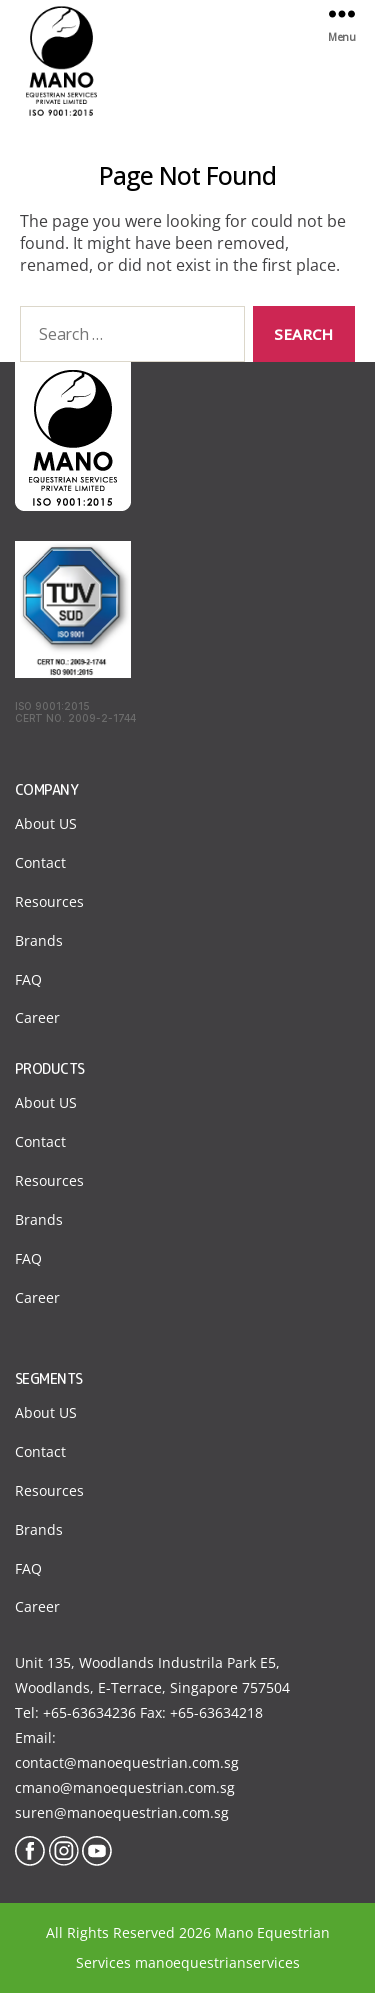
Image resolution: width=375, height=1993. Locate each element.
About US (46, 823)
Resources (49, 901)
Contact (40, 862)
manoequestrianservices (217, 1962)
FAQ (28, 979)
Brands (39, 940)
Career (37, 1017)
